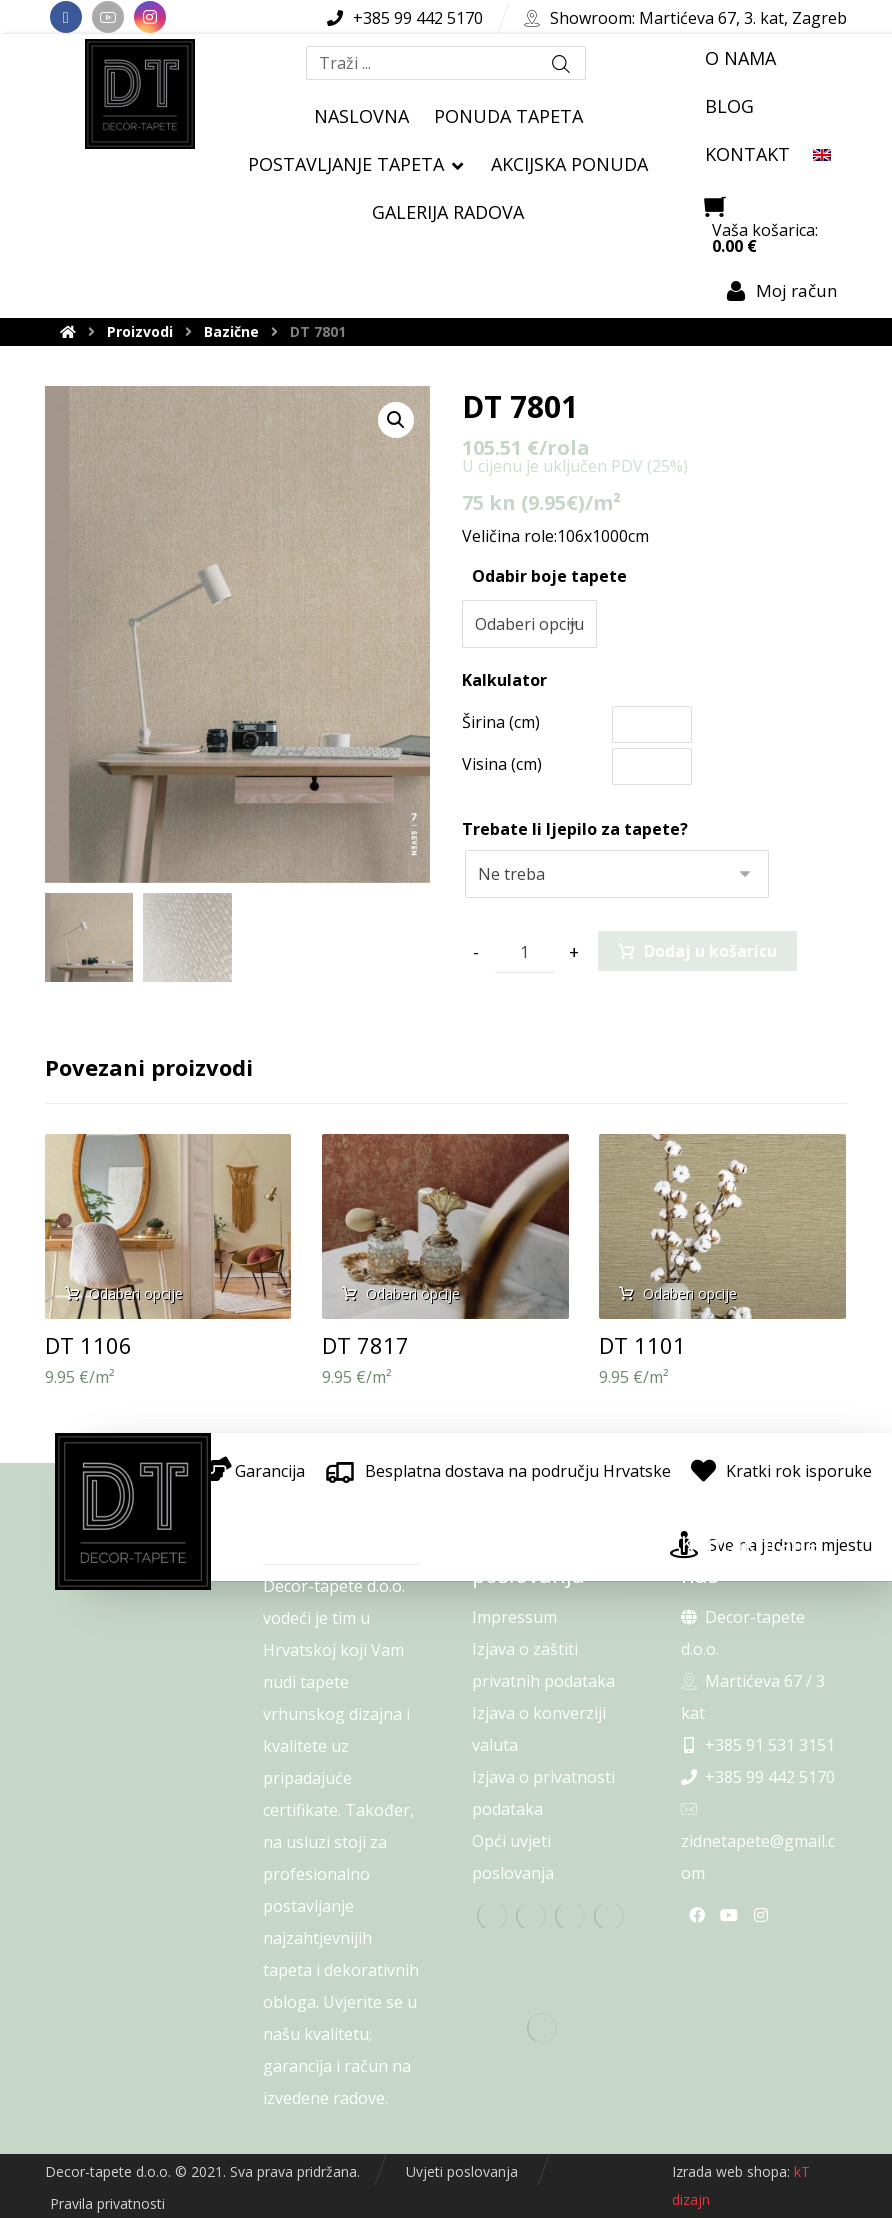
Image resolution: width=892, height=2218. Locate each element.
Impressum (514, 1617)
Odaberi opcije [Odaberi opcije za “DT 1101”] (690, 1293)
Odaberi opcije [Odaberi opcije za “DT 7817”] (413, 1293)
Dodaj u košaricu (710, 951)
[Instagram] (150, 17)
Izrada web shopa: (731, 2171)
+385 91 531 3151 (758, 1745)
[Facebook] (66, 17)
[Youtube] (108, 17)
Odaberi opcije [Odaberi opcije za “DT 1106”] (136, 1293)
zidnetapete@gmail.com (758, 1842)
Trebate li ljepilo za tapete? (575, 829)
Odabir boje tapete (549, 576)
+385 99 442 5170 (758, 1777)
